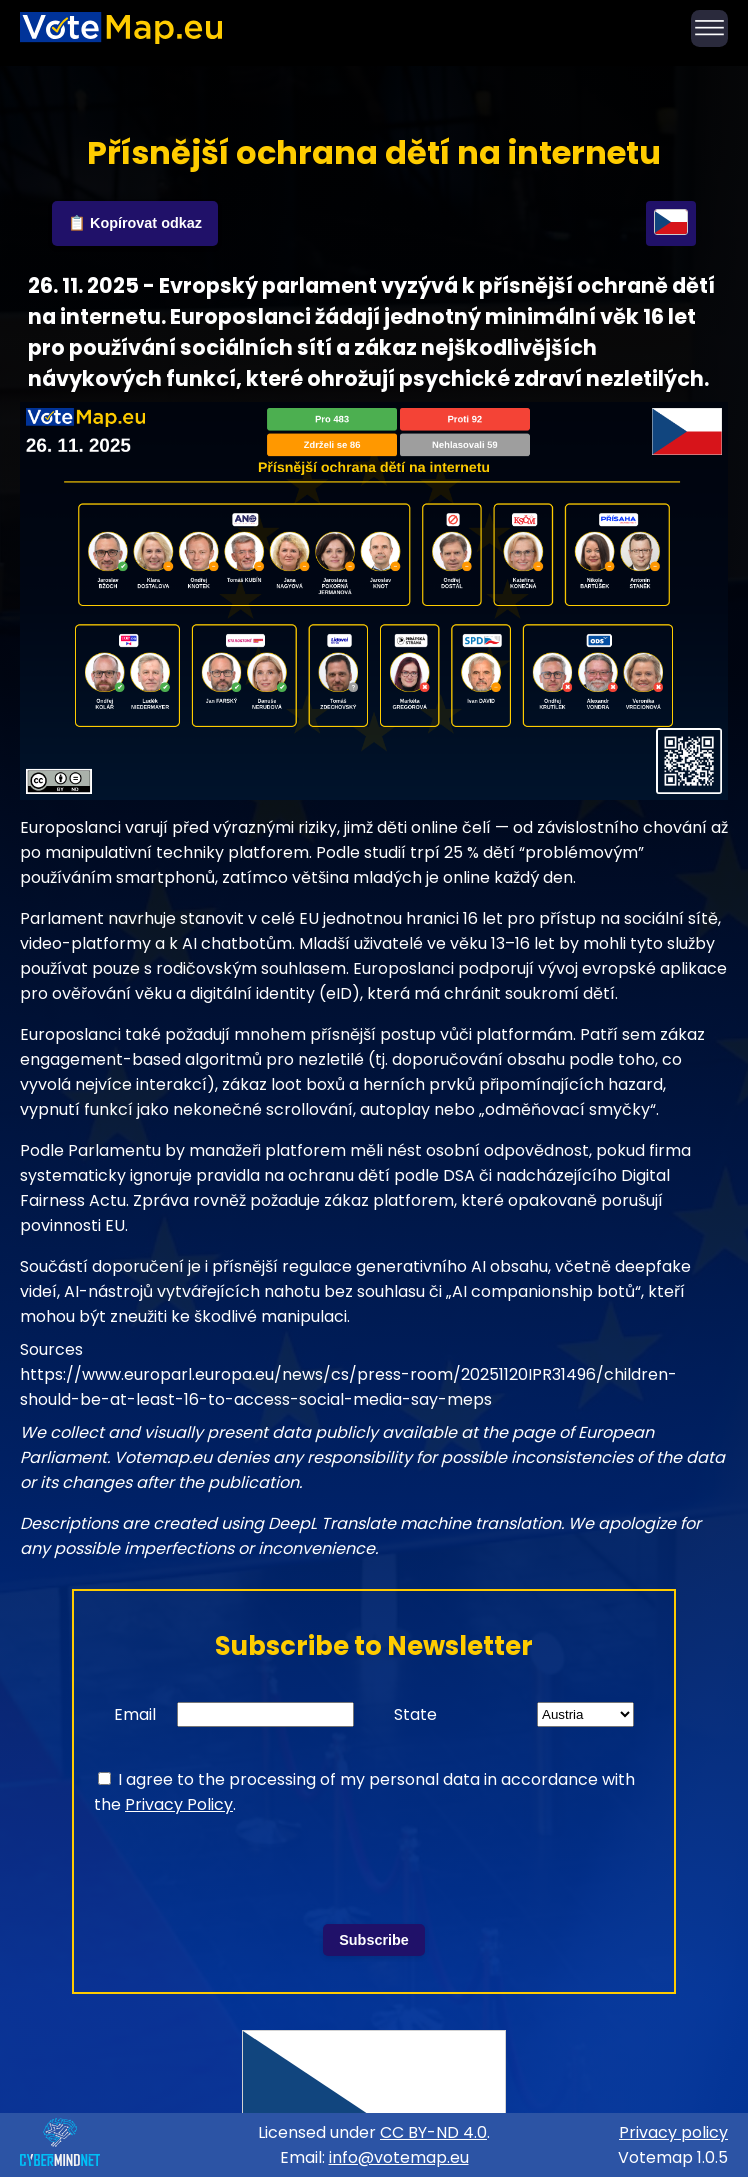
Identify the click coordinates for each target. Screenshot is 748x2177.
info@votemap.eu (399, 2157)
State (415, 1714)
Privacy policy (673, 2132)
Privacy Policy (179, 1804)
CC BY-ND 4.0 (433, 2132)
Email (135, 1714)
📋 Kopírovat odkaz (135, 223)
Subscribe (374, 1940)
